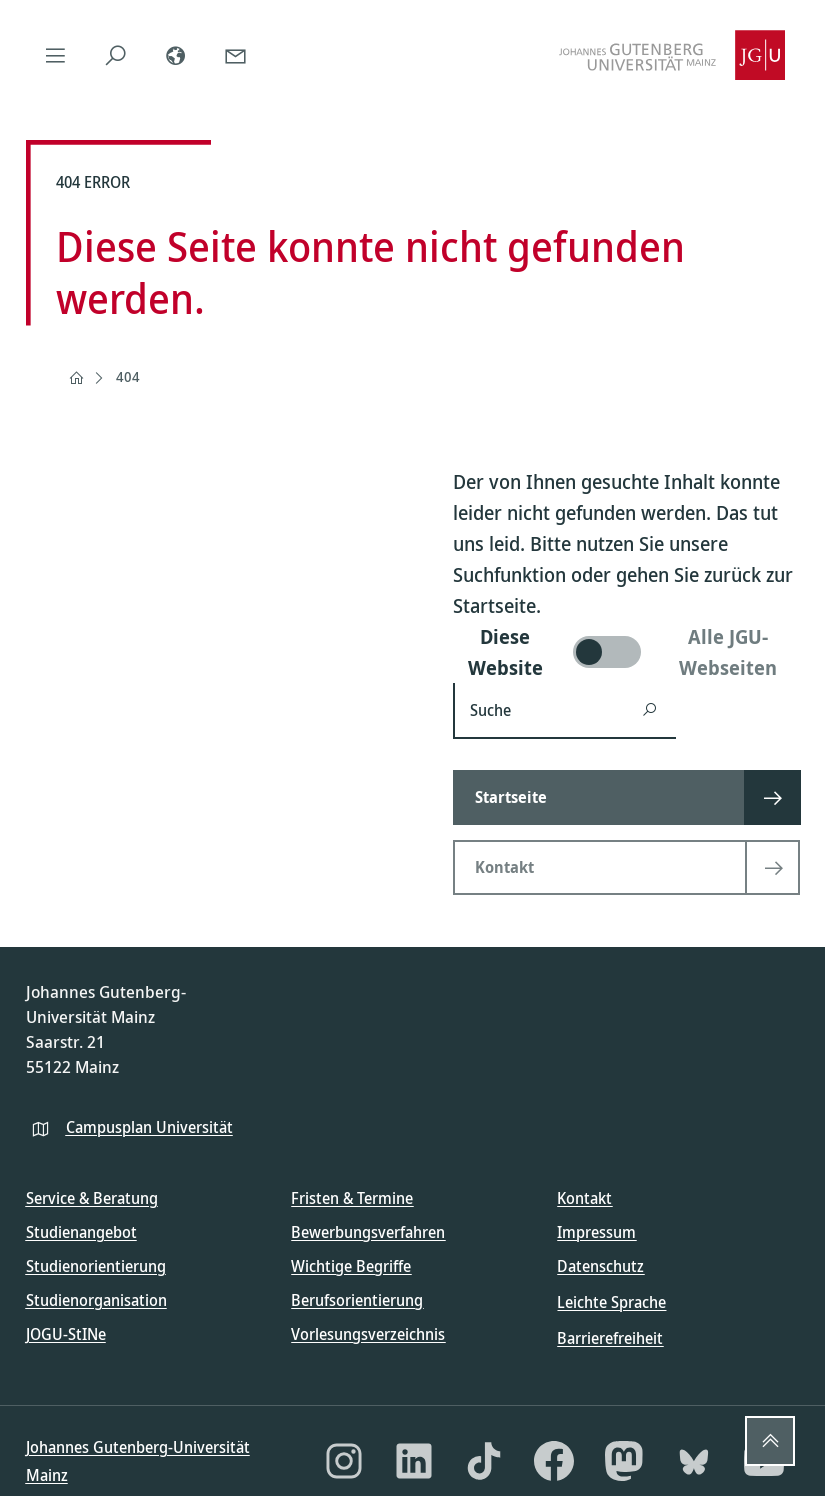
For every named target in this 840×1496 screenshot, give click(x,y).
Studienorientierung (96, 1266)
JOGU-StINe (66, 1334)
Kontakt (584, 1198)
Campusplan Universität (149, 1127)
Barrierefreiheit (610, 1338)
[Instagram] (344, 1461)
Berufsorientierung (357, 1300)
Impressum (596, 1232)
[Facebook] (554, 1461)
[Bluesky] (694, 1461)
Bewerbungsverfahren (368, 1232)
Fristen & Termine (352, 1198)
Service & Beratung (92, 1198)
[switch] (626, 652)
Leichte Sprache (611, 1302)
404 (128, 376)
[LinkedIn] (414, 1461)
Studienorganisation (96, 1300)
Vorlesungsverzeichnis (368, 1334)
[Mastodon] (624, 1461)
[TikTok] (484, 1461)
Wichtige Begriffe (351, 1266)
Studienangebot (81, 1232)
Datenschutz (600, 1266)
